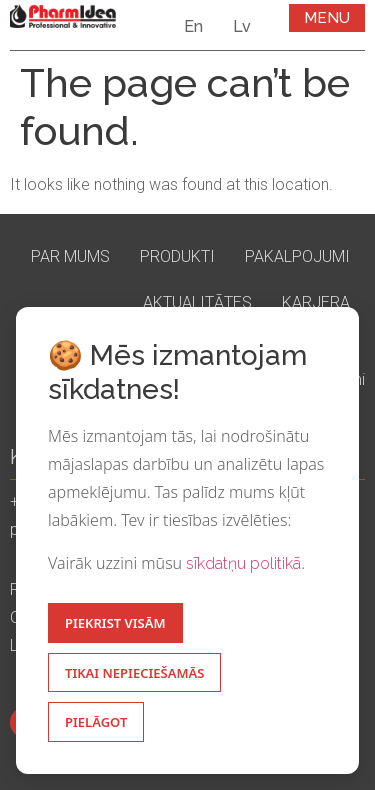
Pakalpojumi (297, 256)
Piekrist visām (115, 623)
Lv (242, 26)
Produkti (177, 256)
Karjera (316, 302)
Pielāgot (96, 722)
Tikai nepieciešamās (134, 673)
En (193, 26)
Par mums (70, 256)
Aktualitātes (197, 302)
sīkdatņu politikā (243, 563)
